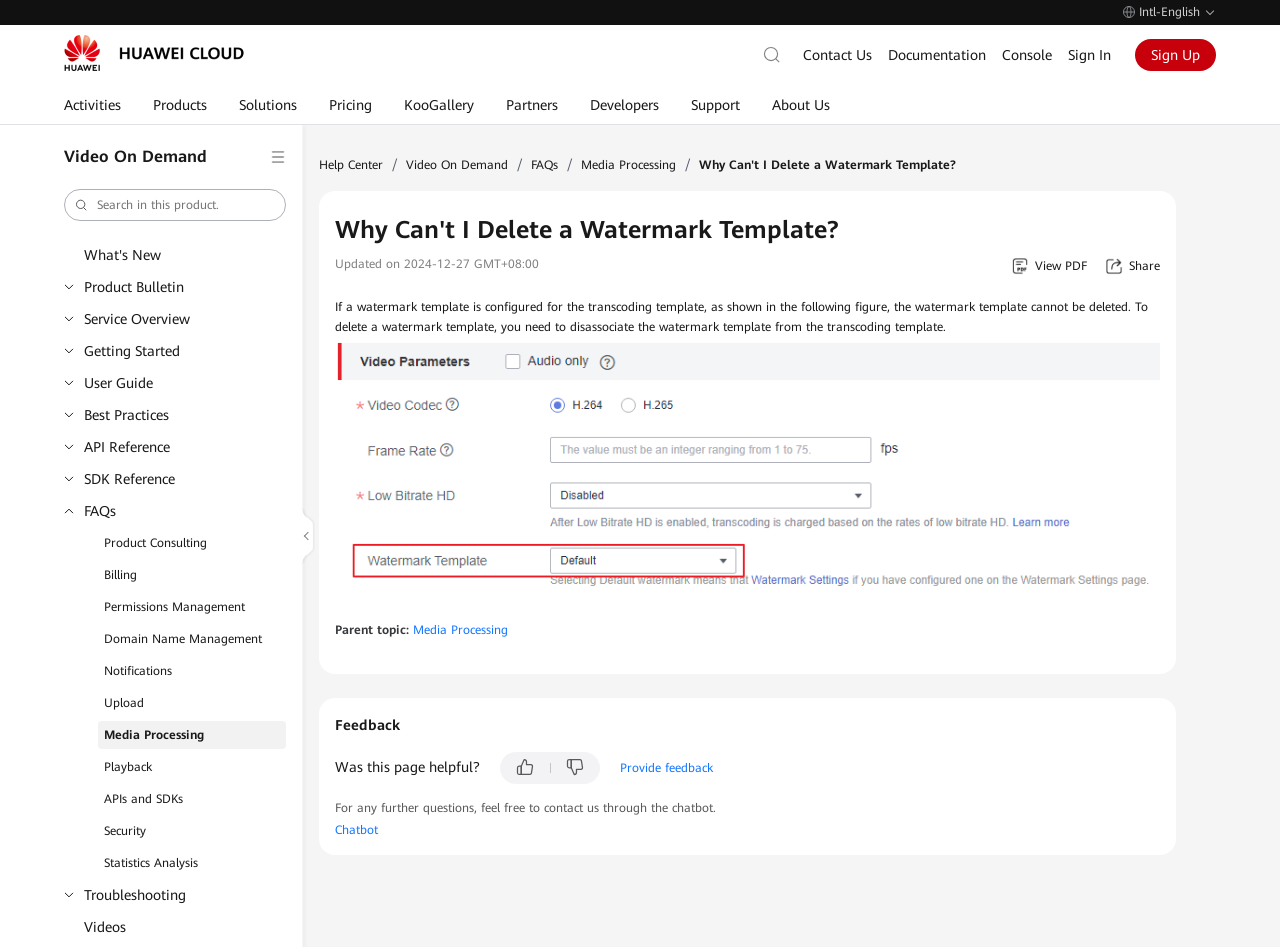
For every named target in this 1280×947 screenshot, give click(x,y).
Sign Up (1175, 55)
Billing (120, 575)
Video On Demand (457, 165)
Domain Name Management (183, 639)
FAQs (100, 511)
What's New (122, 255)
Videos (105, 927)
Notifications (138, 671)
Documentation (937, 55)
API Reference (127, 447)
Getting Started (132, 351)
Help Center (351, 165)
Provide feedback (666, 768)
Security (125, 831)
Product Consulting (155, 543)
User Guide (118, 383)
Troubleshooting (135, 895)
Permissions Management (174, 607)
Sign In (1089, 55)
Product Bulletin (134, 287)
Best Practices (126, 415)
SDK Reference (129, 479)
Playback (128, 767)
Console (1027, 55)
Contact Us (837, 55)
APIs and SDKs (143, 799)
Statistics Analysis (151, 863)
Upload (124, 703)
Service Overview (137, 319)
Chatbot (356, 830)
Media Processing (154, 735)
